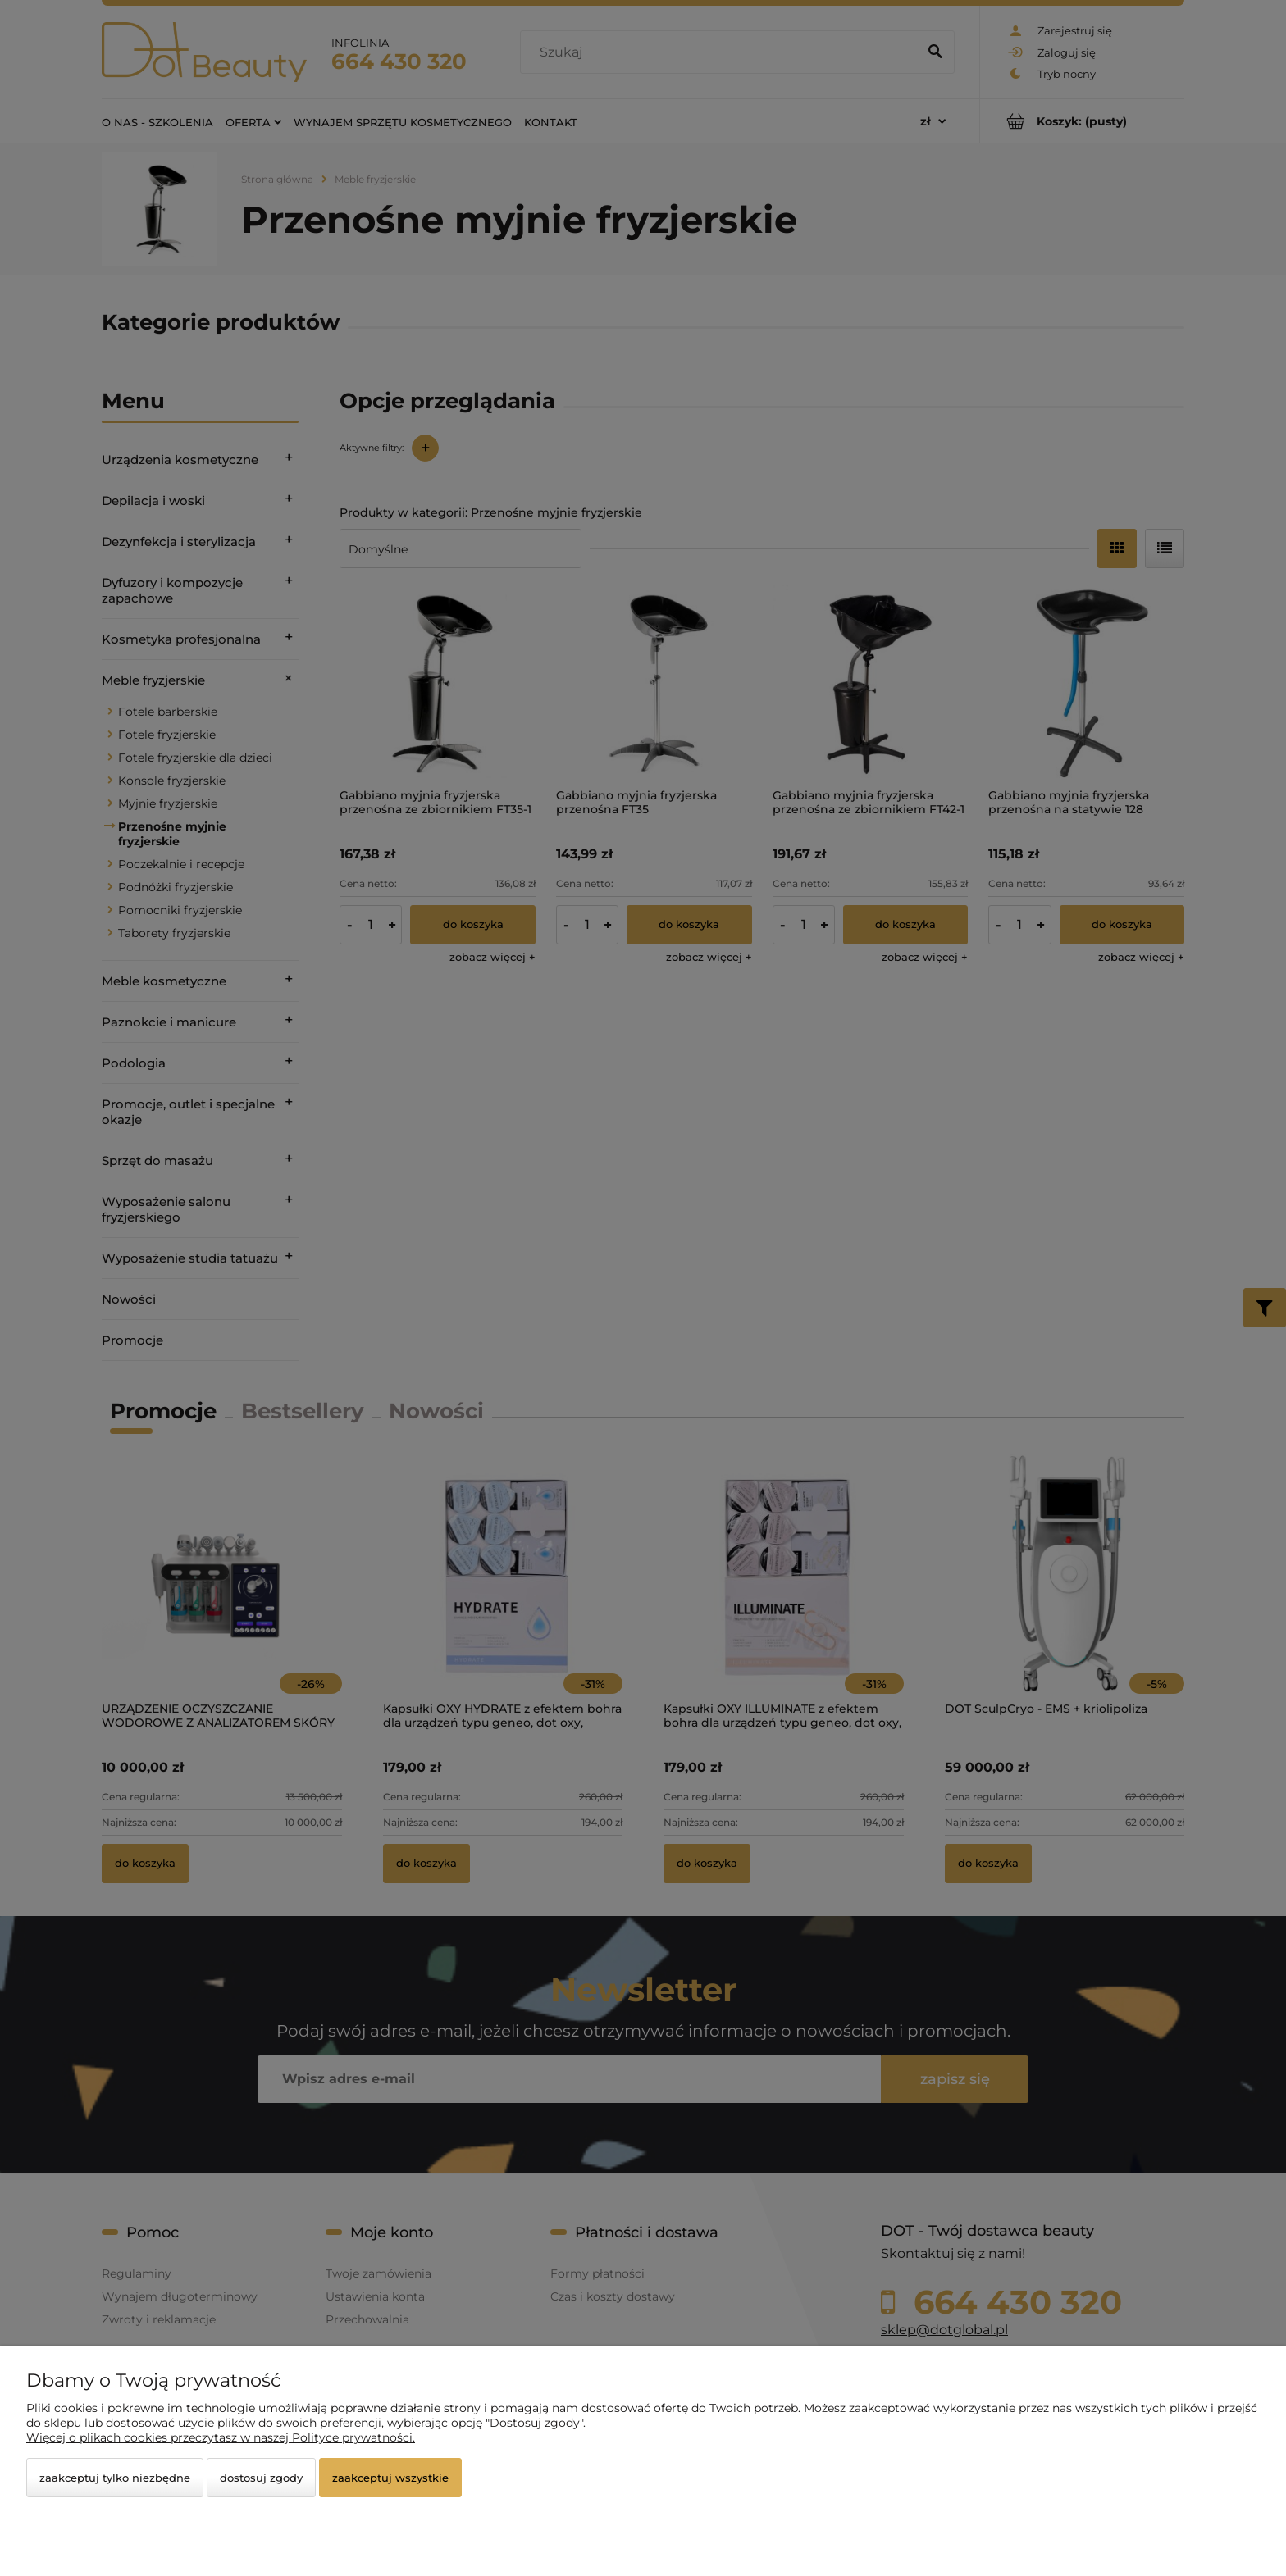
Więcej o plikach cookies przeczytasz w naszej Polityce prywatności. (220, 2437)
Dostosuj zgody (261, 2477)
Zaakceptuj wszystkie (390, 2477)
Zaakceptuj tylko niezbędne (114, 2477)
